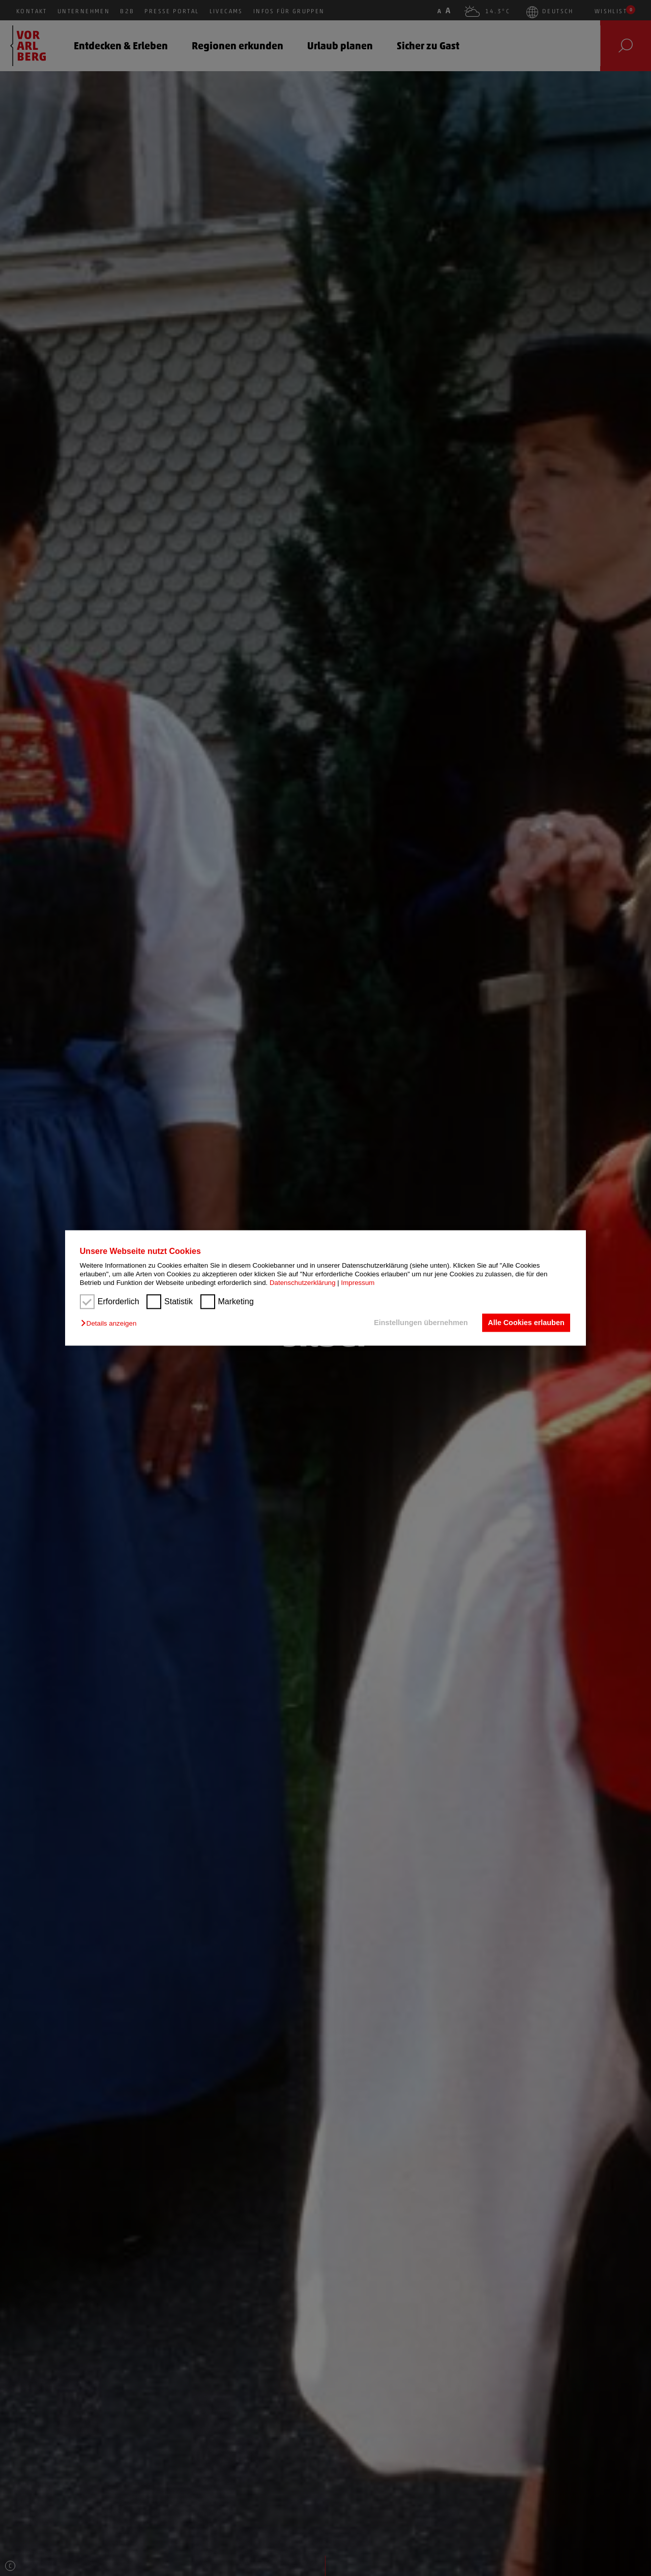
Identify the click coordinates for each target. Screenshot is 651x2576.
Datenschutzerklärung (303, 1283)
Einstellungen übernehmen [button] (421, 1322)
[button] (111, 1323)
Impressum (358, 1283)
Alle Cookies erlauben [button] (526, 1322)
